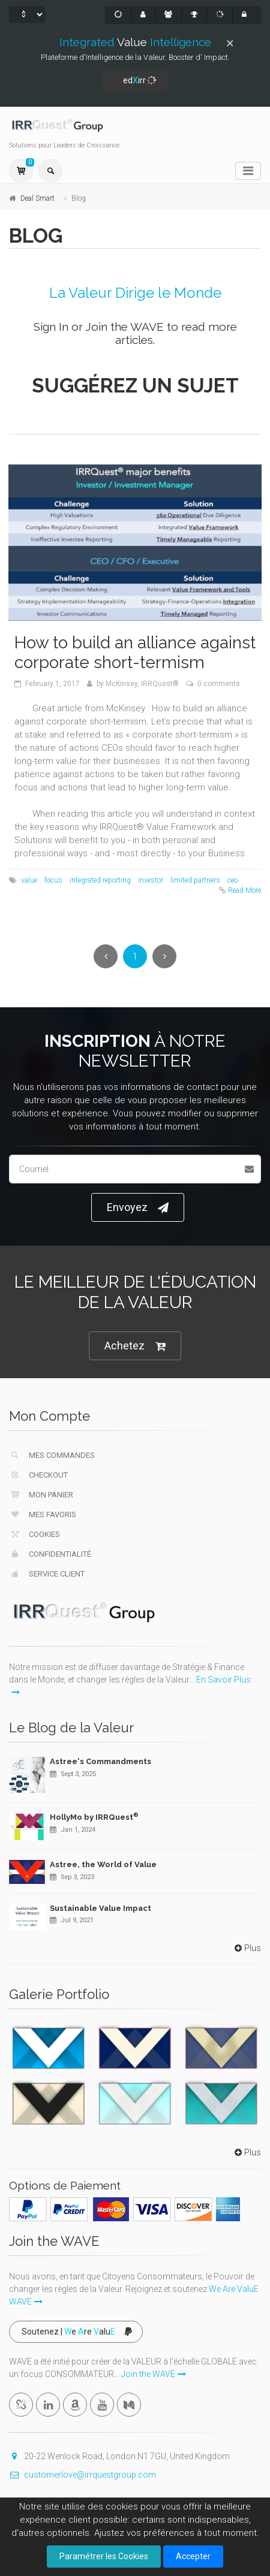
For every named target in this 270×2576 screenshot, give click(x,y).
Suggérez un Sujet (135, 385)
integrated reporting (100, 880)
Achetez (135, 1346)
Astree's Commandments (100, 1761)
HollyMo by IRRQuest (94, 1817)
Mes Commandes (52, 1455)
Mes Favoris (42, 1514)
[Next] (164, 956)
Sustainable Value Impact (100, 1908)
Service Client (47, 1573)
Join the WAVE (124, 326)
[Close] (230, 43)
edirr (136, 81)
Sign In (51, 326)
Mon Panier (41, 1494)
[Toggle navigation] (248, 171)
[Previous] (106, 956)
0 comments (218, 684)
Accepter (193, 2556)
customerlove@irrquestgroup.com (82, 2475)
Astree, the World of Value (103, 1864)
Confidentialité (50, 1554)
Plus (246, 1948)
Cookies (34, 1534)
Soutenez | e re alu (77, 2331)
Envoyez (138, 1208)
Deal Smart (37, 198)
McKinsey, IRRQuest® (142, 684)
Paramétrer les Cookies (103, 2556)
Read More (244, 890)
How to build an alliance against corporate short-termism (135, 653)
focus (53, 880)
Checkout (38, 1474)
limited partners (195, 880)
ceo (232, 880)
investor (150, 880)
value (29, 880)
